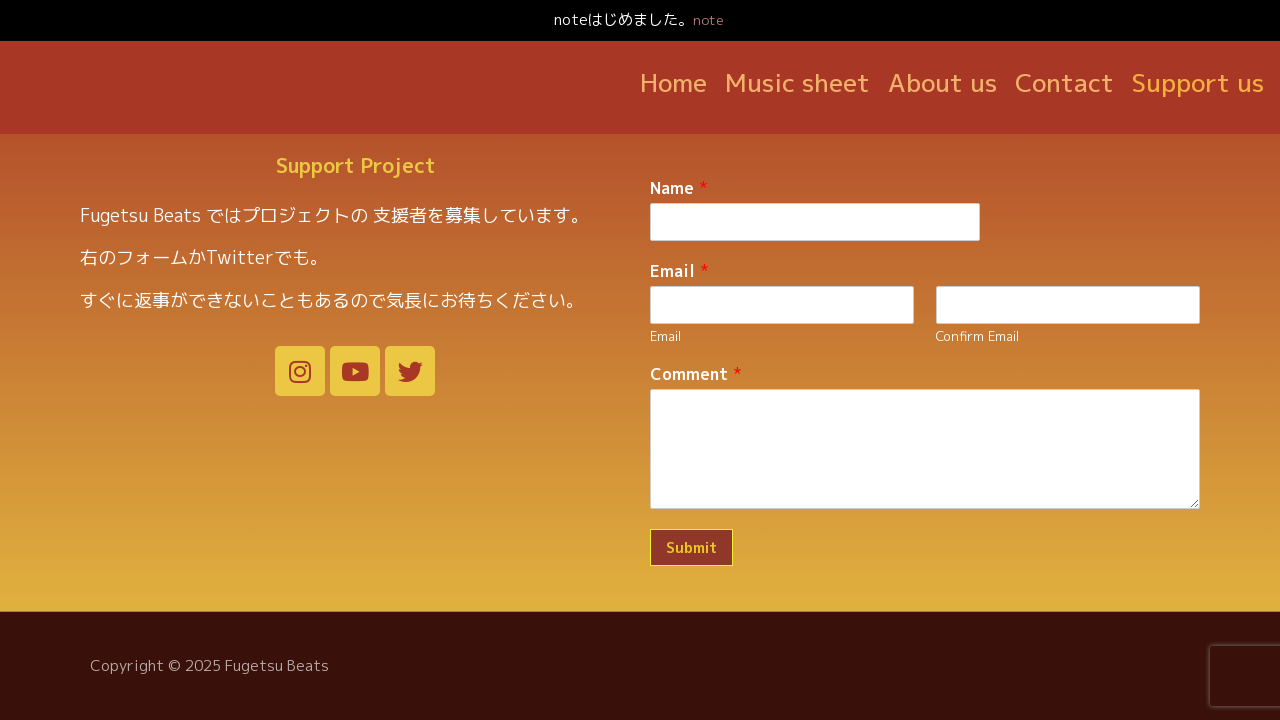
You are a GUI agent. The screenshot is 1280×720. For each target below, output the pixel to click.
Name (679, 164)
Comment (696, 350)
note (708, 19)
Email (679, 246)
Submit (691, 523)
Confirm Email (977, 311)
